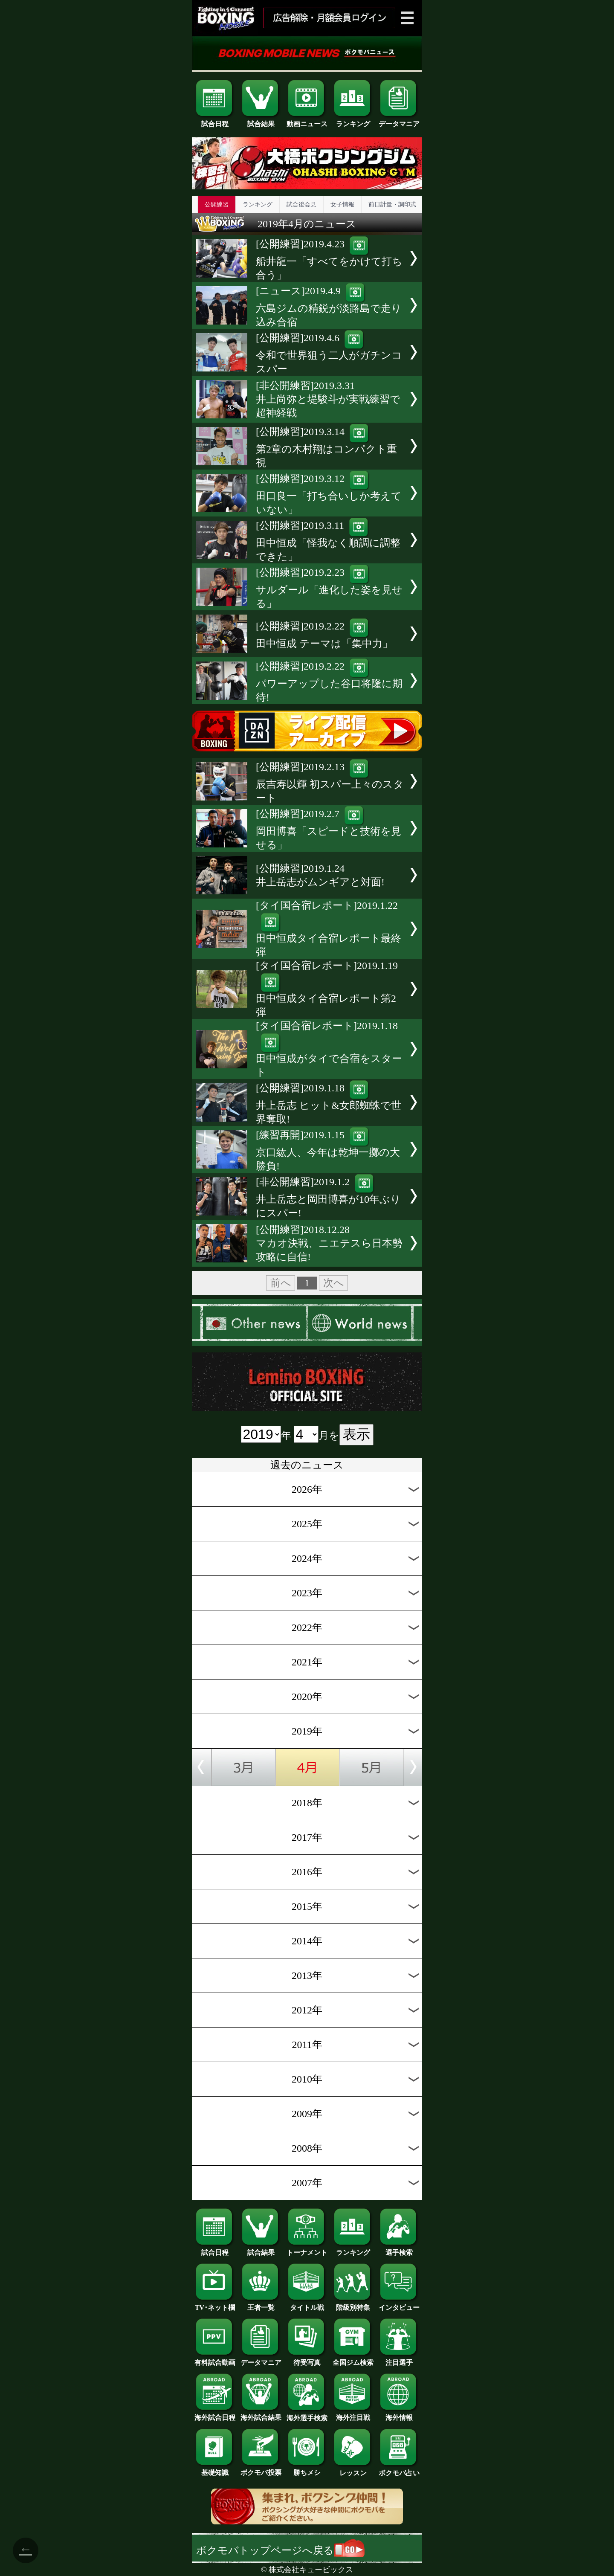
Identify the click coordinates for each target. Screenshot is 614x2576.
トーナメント (307, 2249)
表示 (356, 1434)
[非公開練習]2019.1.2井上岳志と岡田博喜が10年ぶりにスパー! (328, 1197)
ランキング (353, 121)
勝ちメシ (307, 2469)
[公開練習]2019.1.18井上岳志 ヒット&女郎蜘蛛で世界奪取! (328, 1103)
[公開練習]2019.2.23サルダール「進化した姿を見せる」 (329, 588)
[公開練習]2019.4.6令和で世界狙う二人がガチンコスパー (329, 353)
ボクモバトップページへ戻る (280, 2550)
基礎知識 (215, 2469)
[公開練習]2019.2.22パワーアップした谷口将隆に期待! (329, 682)
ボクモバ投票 (261, 2469)
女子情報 (342, 204)
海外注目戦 (353, 2414)
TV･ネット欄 (215, 2304)
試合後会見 (301, 204)
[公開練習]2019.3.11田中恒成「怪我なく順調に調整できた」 (328, 541)
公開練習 (217, 204)
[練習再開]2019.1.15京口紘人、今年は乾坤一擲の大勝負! (328, 1150)
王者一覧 (261, 2304)
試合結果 (261, 121)
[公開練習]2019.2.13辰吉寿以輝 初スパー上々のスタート (330, 782)
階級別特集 (353, 2304)
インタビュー (399, 2304)
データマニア (399, 121)
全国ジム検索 (353, 2359)
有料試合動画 (215, 2359)
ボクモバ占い (399, 2470)
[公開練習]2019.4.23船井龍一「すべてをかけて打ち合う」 (329, 259)
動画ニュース (307, 121)
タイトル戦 (307, 2304)
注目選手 (399, 2359)
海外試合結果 (261, 2414)
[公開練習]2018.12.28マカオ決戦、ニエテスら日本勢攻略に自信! (329, 1243)
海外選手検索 (307, 2415)
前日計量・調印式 (392, 204)
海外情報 (399, 2414)
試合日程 (215, 121)
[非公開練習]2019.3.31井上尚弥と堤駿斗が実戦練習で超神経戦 (328, 399)
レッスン (353, 2470)
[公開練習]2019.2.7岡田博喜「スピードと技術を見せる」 (328, 829)
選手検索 (399, 2249)
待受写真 (307, 2359)
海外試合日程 (215, 2414)
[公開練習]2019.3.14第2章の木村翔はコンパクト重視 (326, 447)
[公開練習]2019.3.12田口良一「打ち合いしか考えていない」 (329, 494)
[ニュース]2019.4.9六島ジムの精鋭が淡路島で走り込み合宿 (329, 306)
